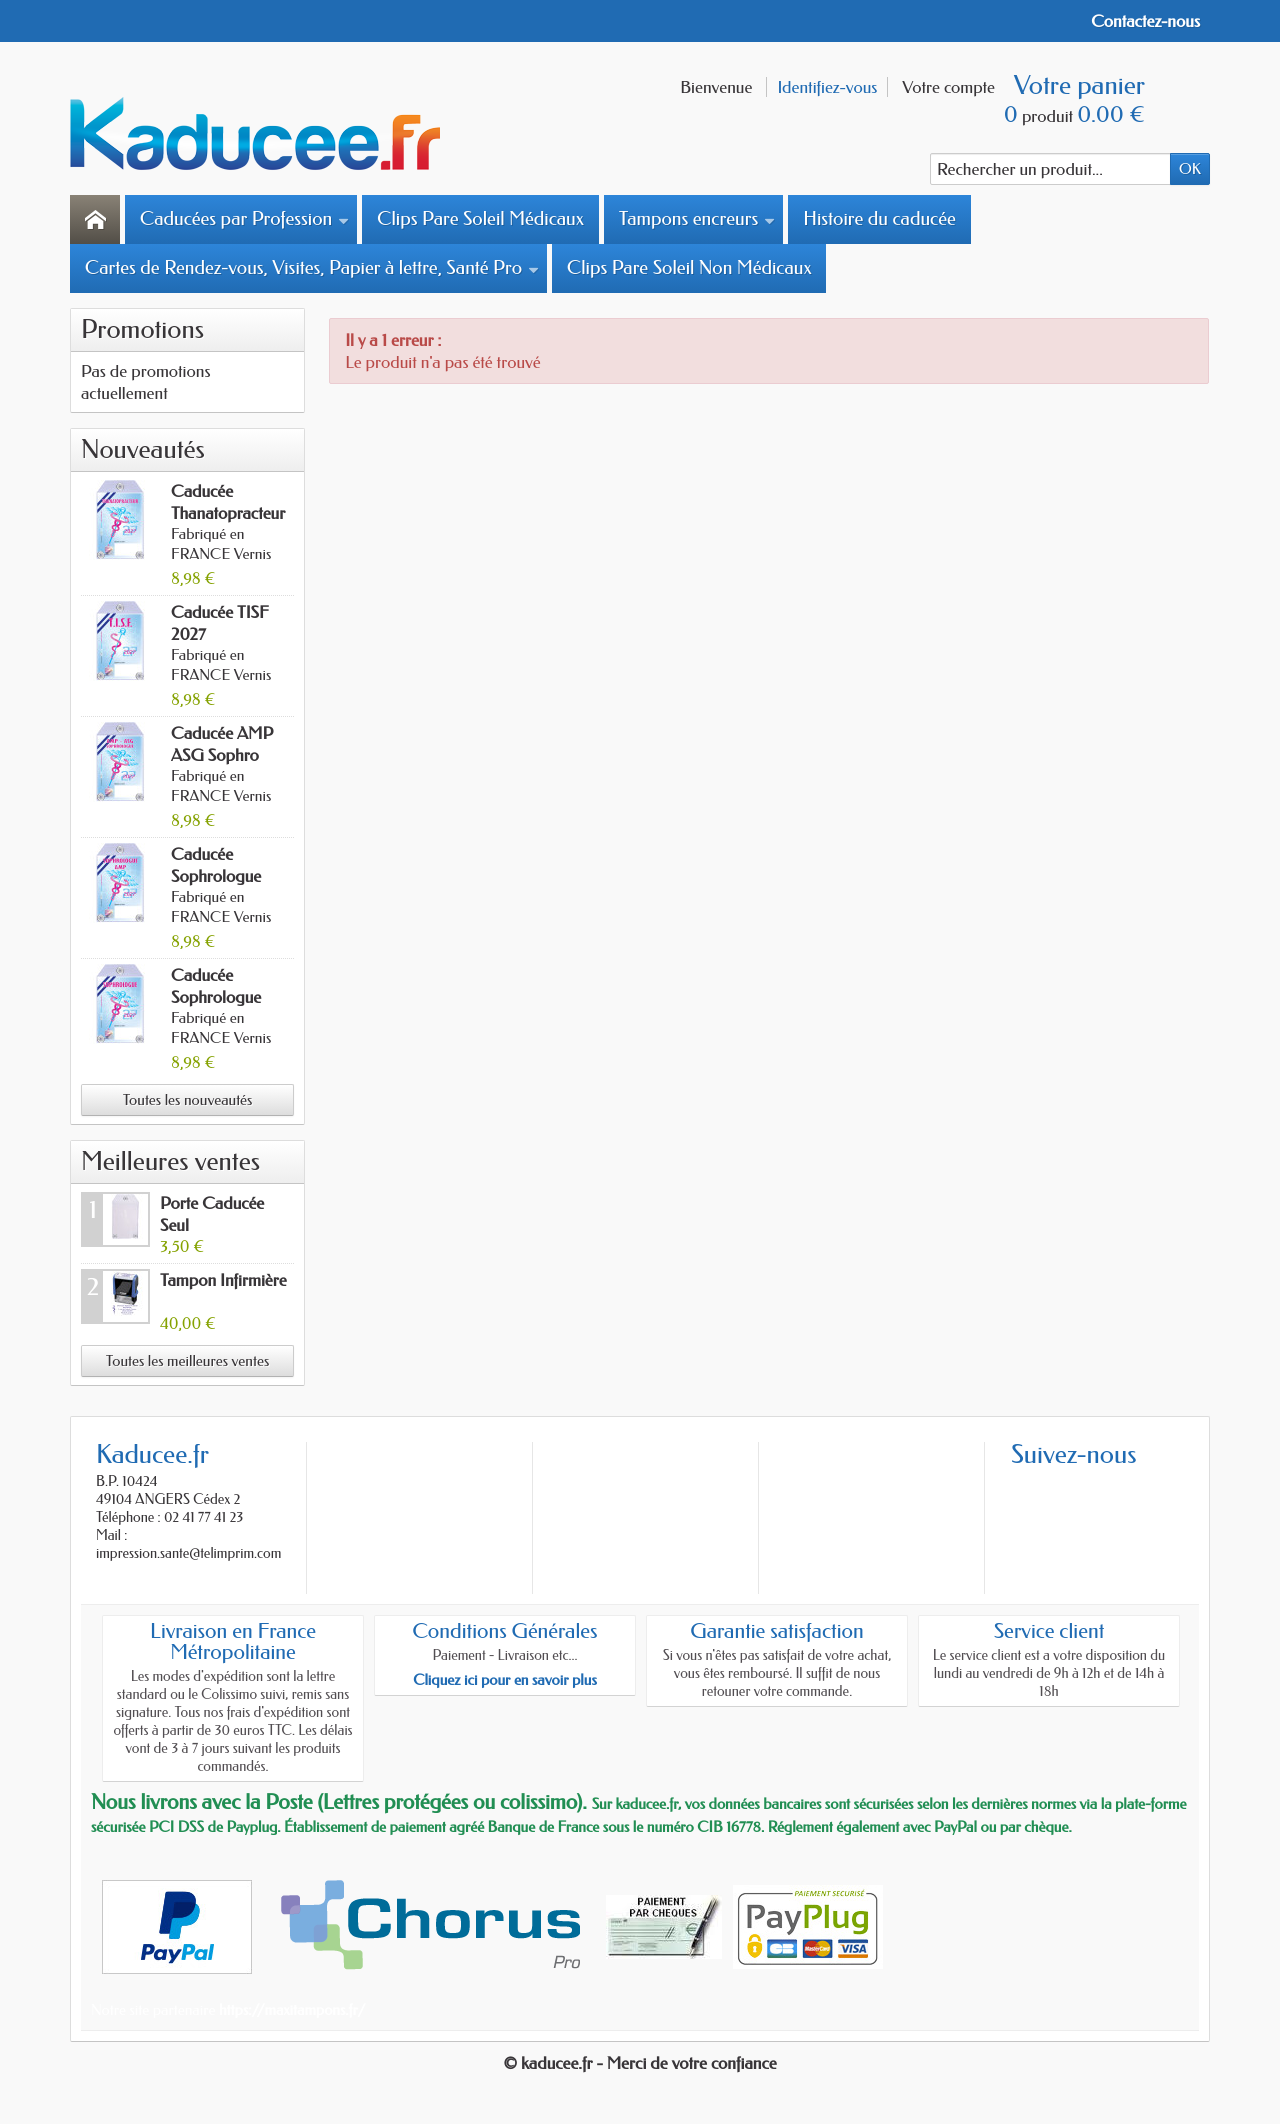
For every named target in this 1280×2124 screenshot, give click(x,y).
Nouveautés (143, 449)
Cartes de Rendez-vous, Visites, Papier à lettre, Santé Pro (312, 268)
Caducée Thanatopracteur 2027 (228, 513)
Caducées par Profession (244, 219)
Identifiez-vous (827, 87)
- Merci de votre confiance (687, 2063)
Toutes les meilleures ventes (187, 1361)
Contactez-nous (1145, 21)
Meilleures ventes (170, 1161)
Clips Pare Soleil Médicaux (480, 219)
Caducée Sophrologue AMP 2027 (216, 876)
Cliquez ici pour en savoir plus (505, 1680)
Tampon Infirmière (223, 1280)
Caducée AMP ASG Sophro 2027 (222, 755)
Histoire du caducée (879, 219)
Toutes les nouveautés (188, 1100)
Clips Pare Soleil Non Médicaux (689, 268)
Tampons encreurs (697, 219)
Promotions (142, 329)
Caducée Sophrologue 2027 (216, 997)
